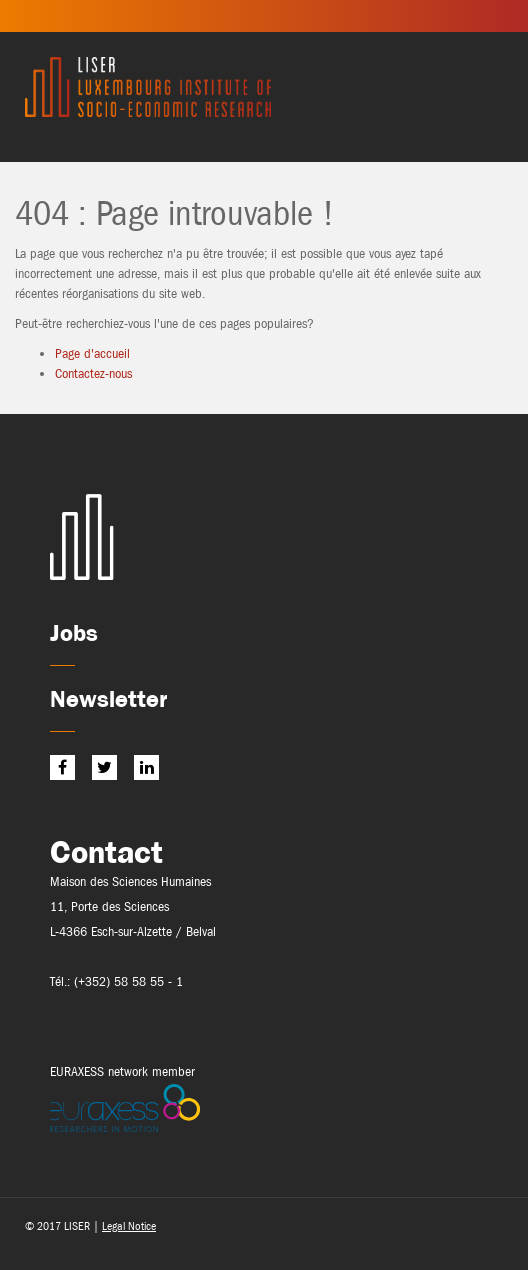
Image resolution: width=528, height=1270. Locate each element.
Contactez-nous (93, 373)
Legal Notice (129, 1226)
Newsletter (108, 698)
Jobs (74, 632)
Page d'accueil (92, 353)
